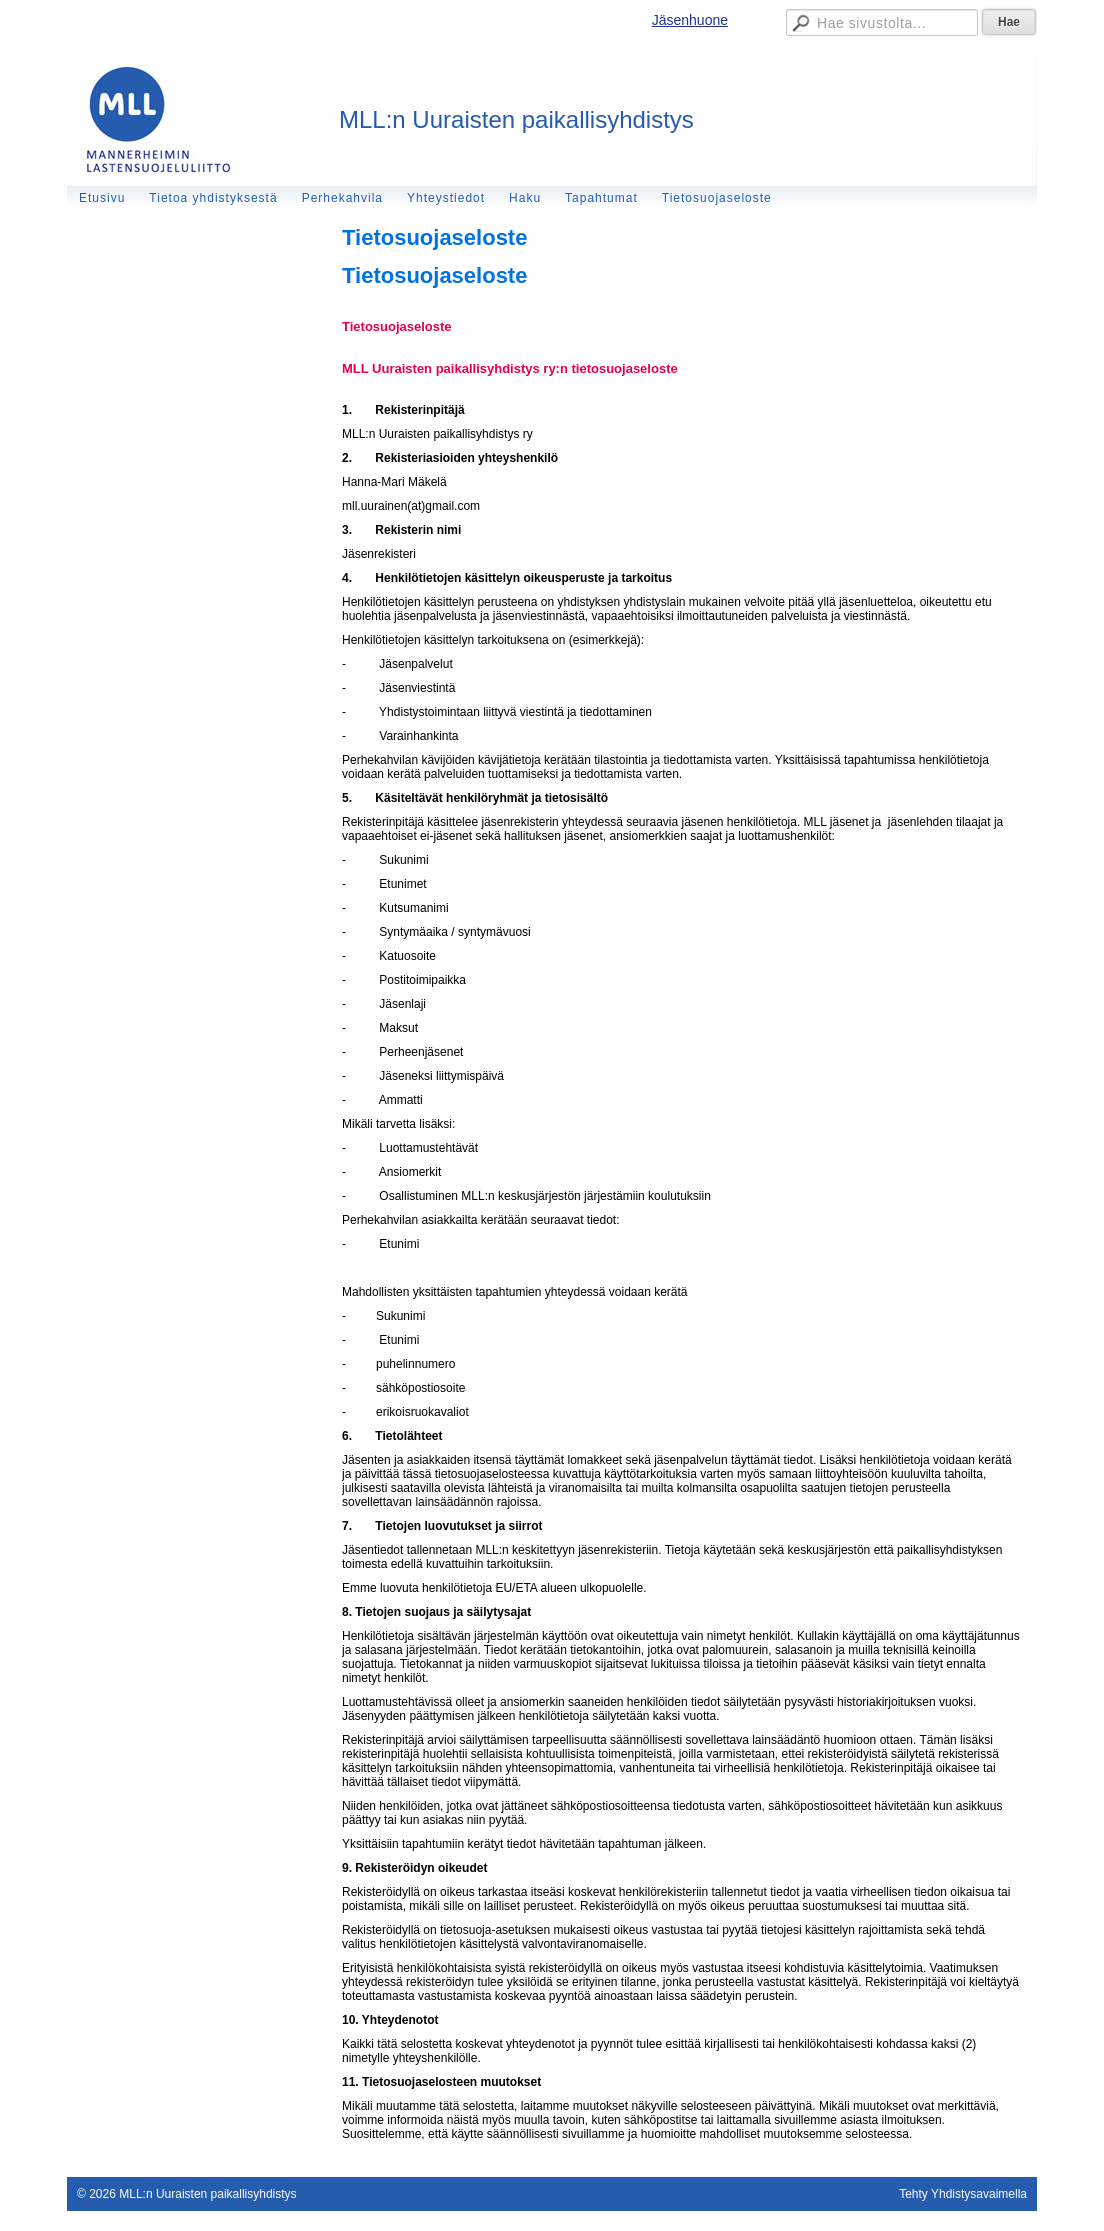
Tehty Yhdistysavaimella (963, 2194)
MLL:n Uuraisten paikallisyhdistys (516, 119)
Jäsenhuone (690, 20)
